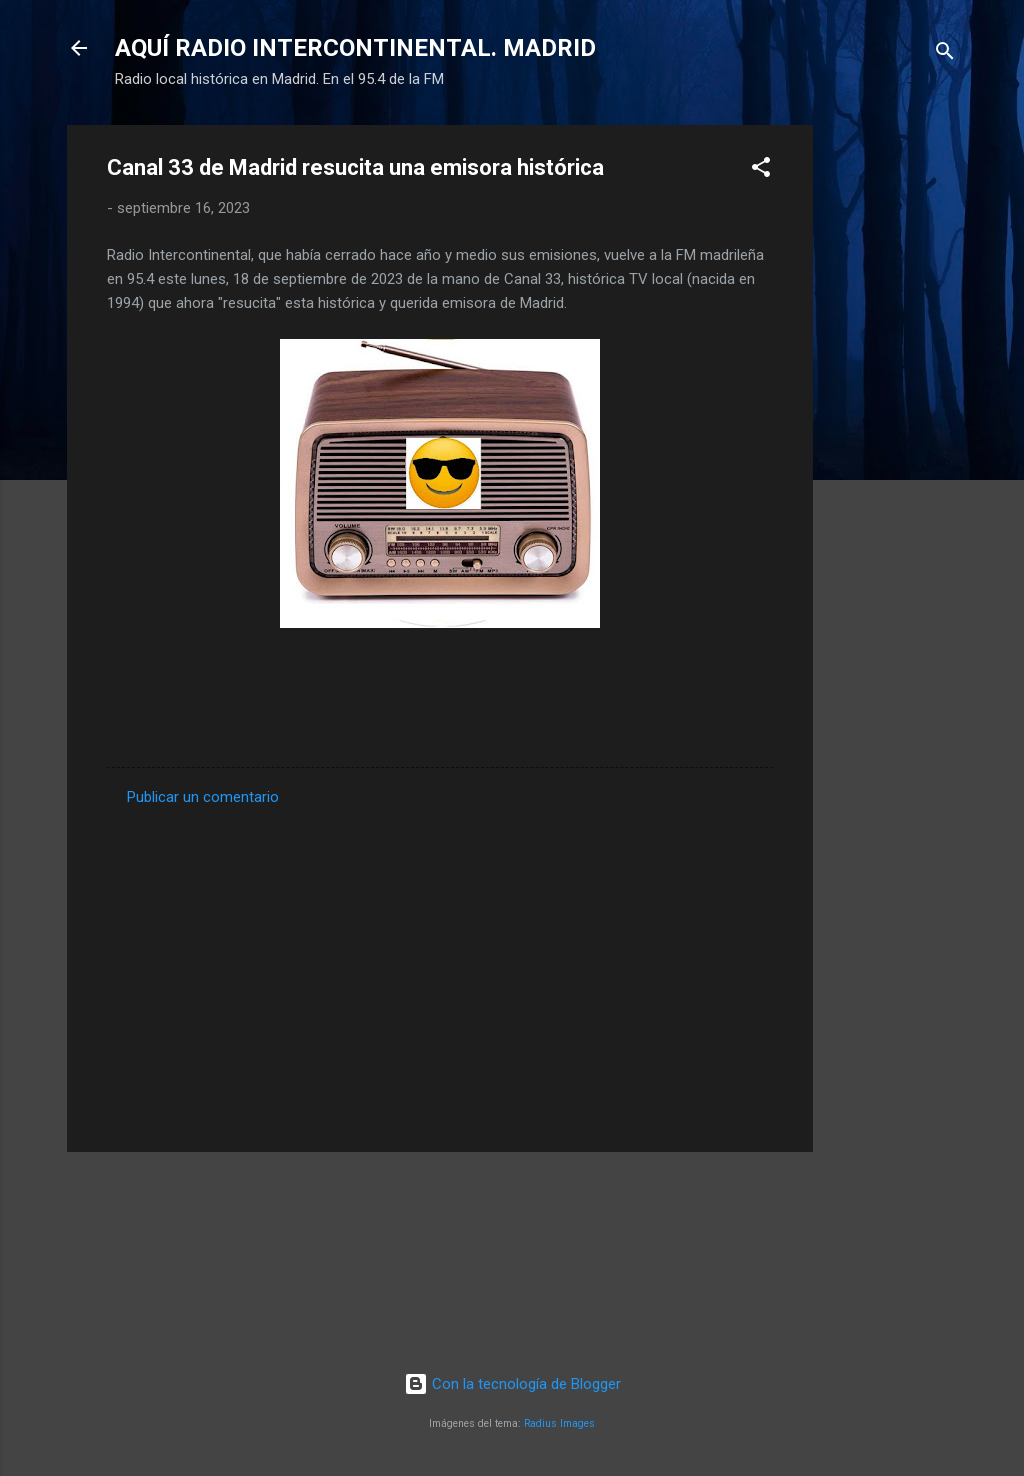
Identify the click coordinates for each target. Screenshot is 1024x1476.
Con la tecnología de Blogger (512, 1384)
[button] (761, 170)
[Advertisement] (893, 425)
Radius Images (559, 1423)
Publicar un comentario (203, 797)
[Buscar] (945, 54)
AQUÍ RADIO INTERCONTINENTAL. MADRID (355, 48)
